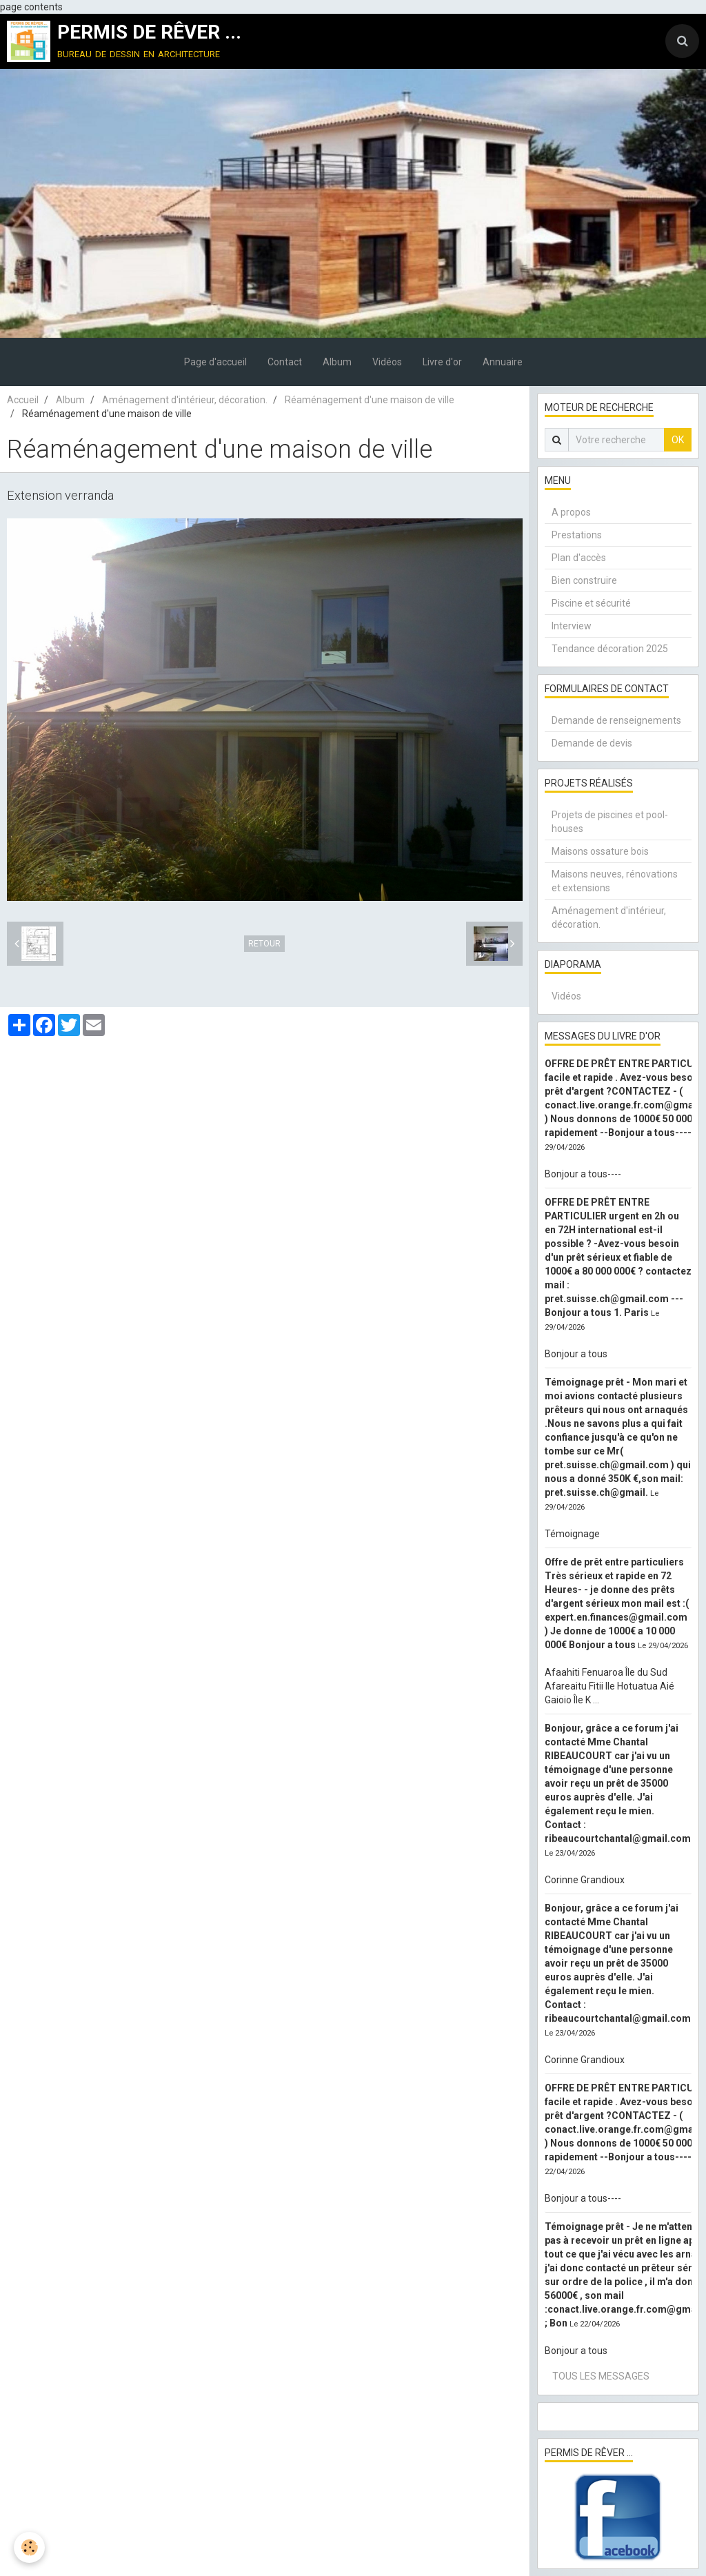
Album (337, 361)
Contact (285, 361)
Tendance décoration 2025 (610, 648)
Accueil (23, 399)
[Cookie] (29, 2547)
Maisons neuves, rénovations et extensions (615, 881)
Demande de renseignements (616, 720)
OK (678, 439)
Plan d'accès (579, 557)
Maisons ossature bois (600, 851)
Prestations (577, 534)
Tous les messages (600, 2376)
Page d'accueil (215, 361)
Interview (572, 625)
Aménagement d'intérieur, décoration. (185, 399)
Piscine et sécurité (591, 603)
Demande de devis (592, 743)
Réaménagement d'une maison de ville (369, 399)
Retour (264, 944)
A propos (571, 512)
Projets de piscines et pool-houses (610, 821)
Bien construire (584, 580)
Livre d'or (442, 361)
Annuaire (503, 361)
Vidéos (387, 361)
